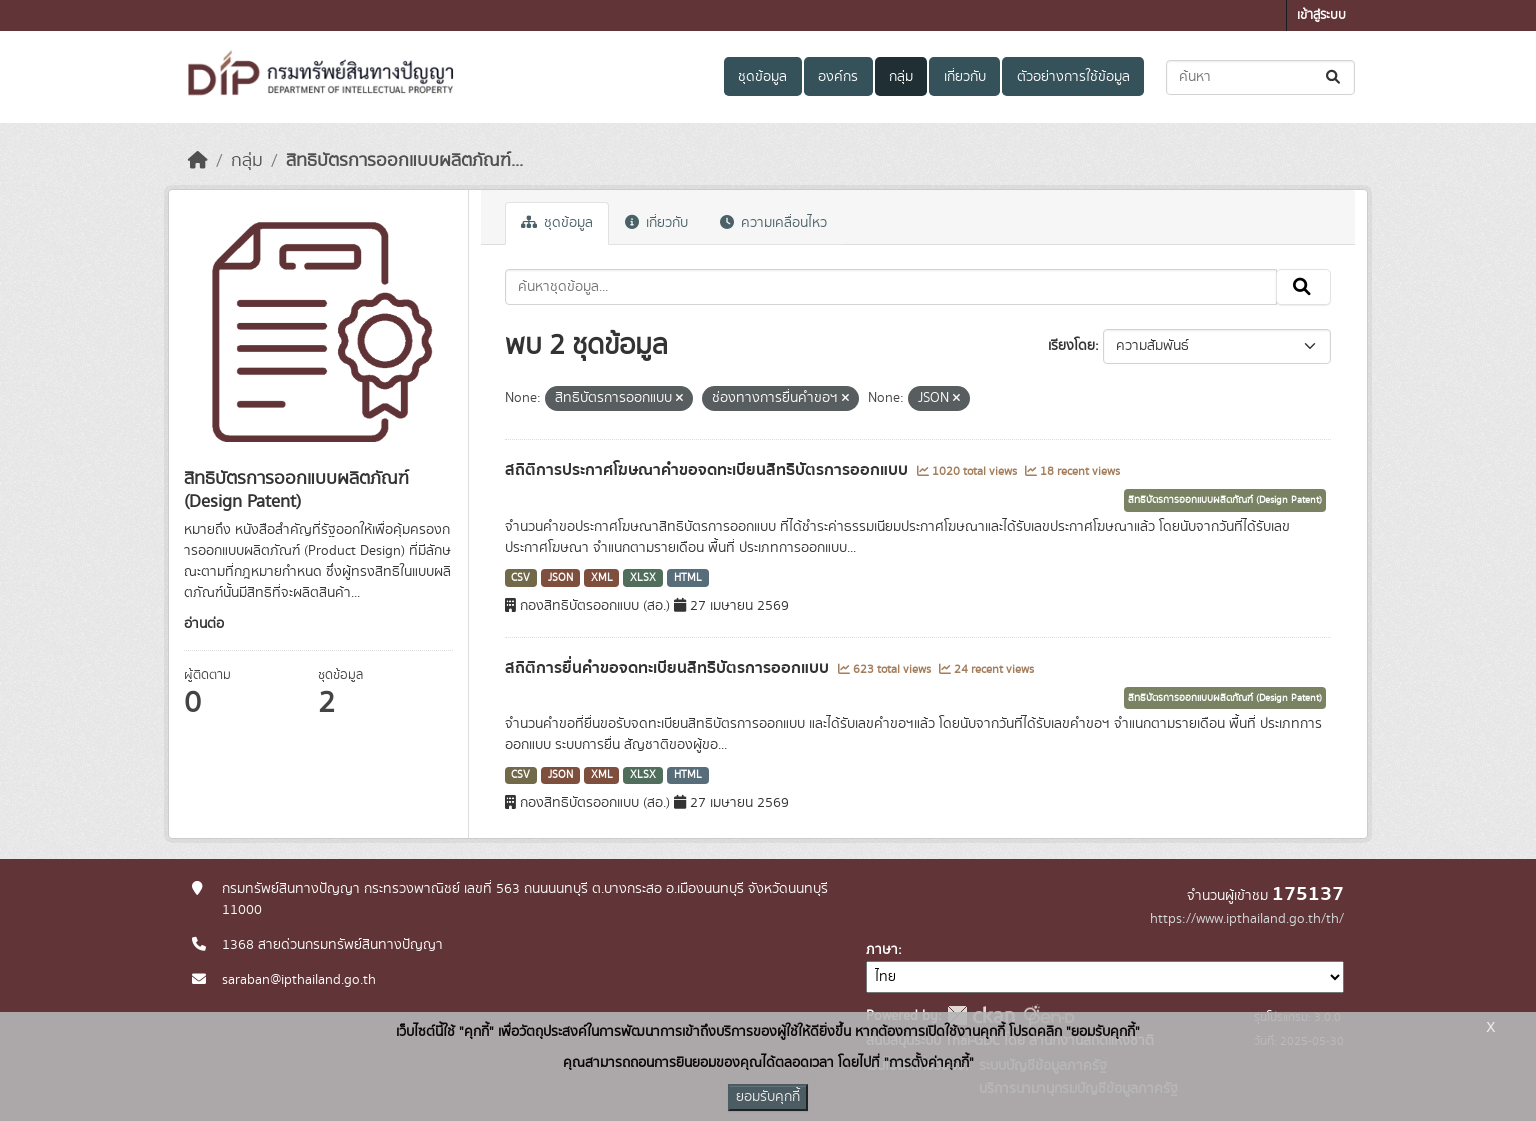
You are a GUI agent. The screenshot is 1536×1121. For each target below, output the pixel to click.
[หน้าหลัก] (198, 161)
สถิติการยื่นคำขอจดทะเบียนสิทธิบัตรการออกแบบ (669, 668)
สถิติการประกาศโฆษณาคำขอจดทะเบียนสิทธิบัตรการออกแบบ (708, 470)
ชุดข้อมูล (762, 77)
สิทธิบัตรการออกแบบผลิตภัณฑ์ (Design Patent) (1225, 500)
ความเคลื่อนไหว (773, 223)
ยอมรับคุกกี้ (768, 1097)
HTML (688, 578)
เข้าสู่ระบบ (1321, 15)
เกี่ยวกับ (965, 77)
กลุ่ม (901, 77)
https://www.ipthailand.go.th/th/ (1247, 919)
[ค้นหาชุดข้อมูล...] (1260, 77)
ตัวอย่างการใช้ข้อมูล (1073, 77)
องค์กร (838, 77)
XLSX (643, 578)
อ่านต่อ (204, 624)
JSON (560, 578)
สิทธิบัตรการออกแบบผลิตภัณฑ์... (404, 161)
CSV (520, 578)
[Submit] (1334, 77)
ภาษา (882, 950)
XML (602, 578)
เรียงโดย (1071, 346)
